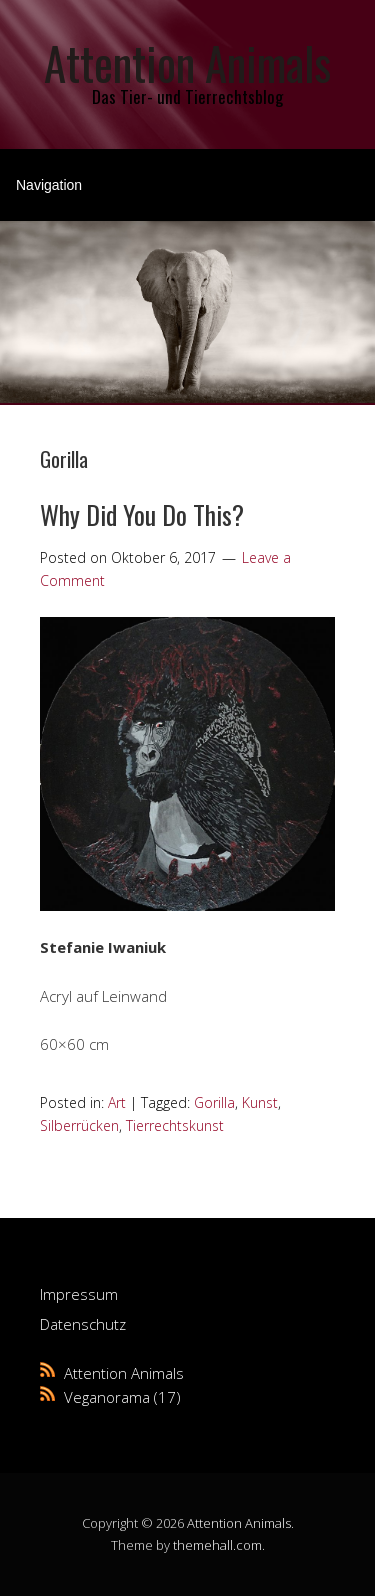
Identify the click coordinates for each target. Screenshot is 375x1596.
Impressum (79, 1294)
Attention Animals (187, 62)
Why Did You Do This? (142, 514)
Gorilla (214, 1102)
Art (117, 1102)
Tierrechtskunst (175, 1125)
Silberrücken (79, 1125)
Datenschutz (83, 1324)
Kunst (260, 1102)
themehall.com (217, 1545)
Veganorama (107, 1397)
